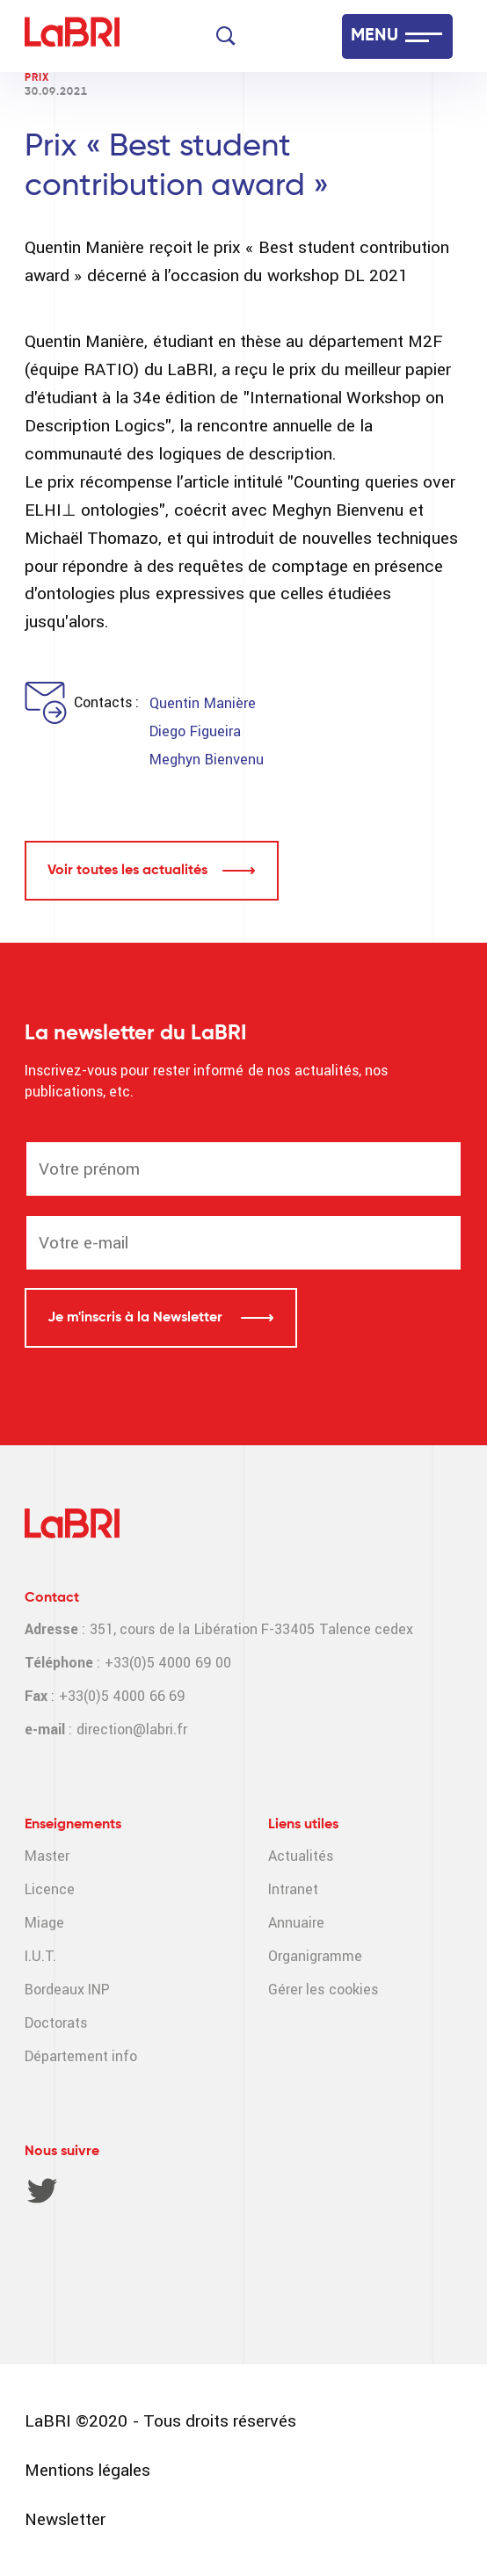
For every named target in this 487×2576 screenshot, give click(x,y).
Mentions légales (87, 2470)
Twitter (42, 2190)
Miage (44, 1922)
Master (47, 1856)
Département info (81, 2056)
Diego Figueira (194, 731)
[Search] (226, 36)
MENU (374, 36)
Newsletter (65, 2519)
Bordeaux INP (67, 1989)
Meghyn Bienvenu (206, 759)
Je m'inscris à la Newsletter (136, 1318)
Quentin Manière (202, 703)
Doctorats (56, 2023)
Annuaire (296, 1922)
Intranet (293, 1889)
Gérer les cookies (323, 1989)
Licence (50, 1889)
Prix (37, 78)
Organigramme (315, 1956)
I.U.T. (40, 1956)
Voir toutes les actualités (127, 871)
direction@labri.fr (131, 1729)
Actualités (300, 1856)
